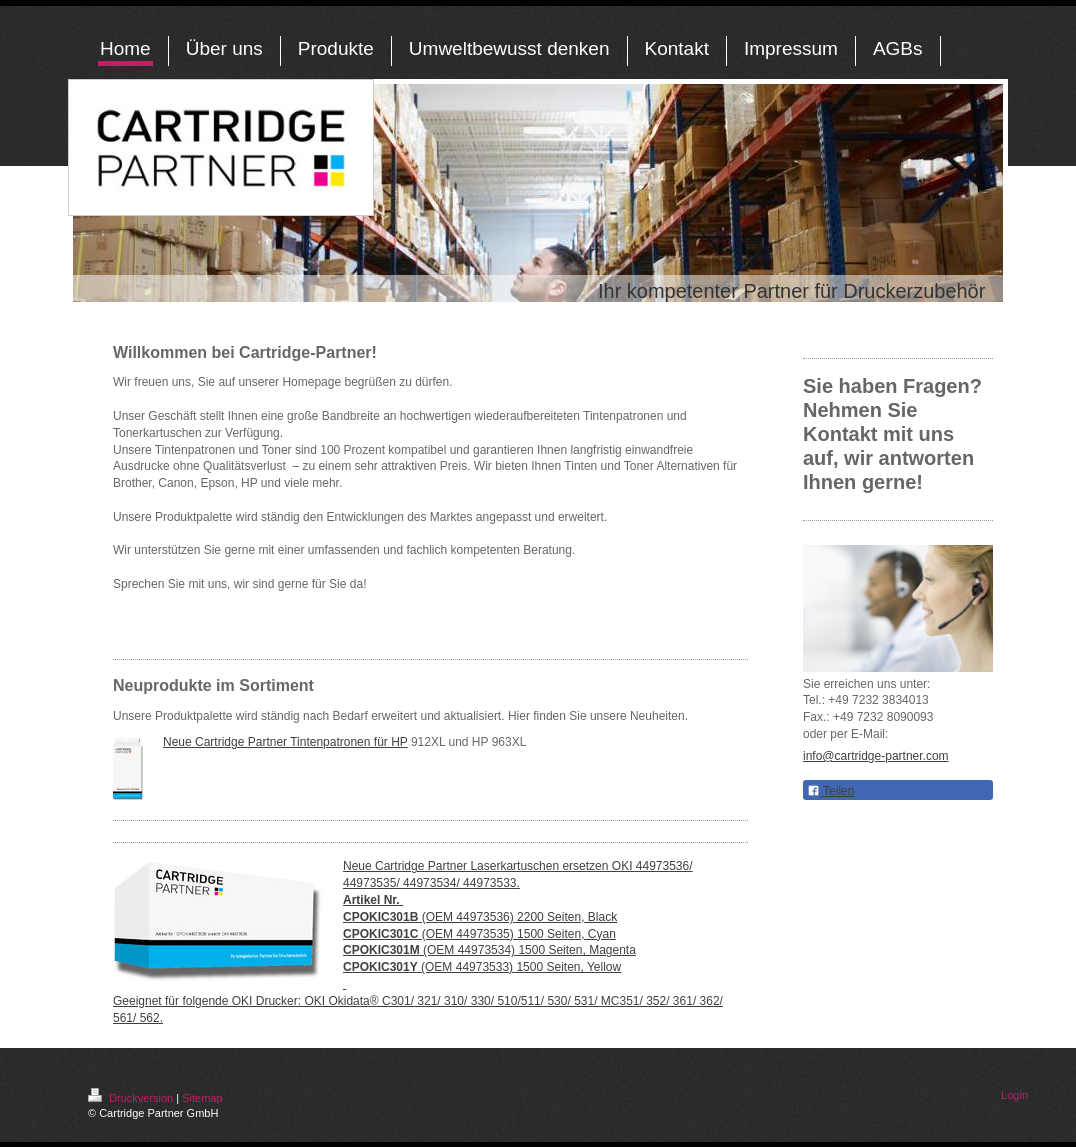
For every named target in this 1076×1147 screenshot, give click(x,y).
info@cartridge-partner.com (876, 756)
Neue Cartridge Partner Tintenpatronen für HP (285, 742)
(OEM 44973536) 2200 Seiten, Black (480, 917)
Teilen (830, 791)
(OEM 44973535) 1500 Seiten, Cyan (479, 934)
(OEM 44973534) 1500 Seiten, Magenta (489, 950)
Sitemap (202, 1098)
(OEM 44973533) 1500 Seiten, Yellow (482, 967)
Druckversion (132, 1098)
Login (1014, 1095)
